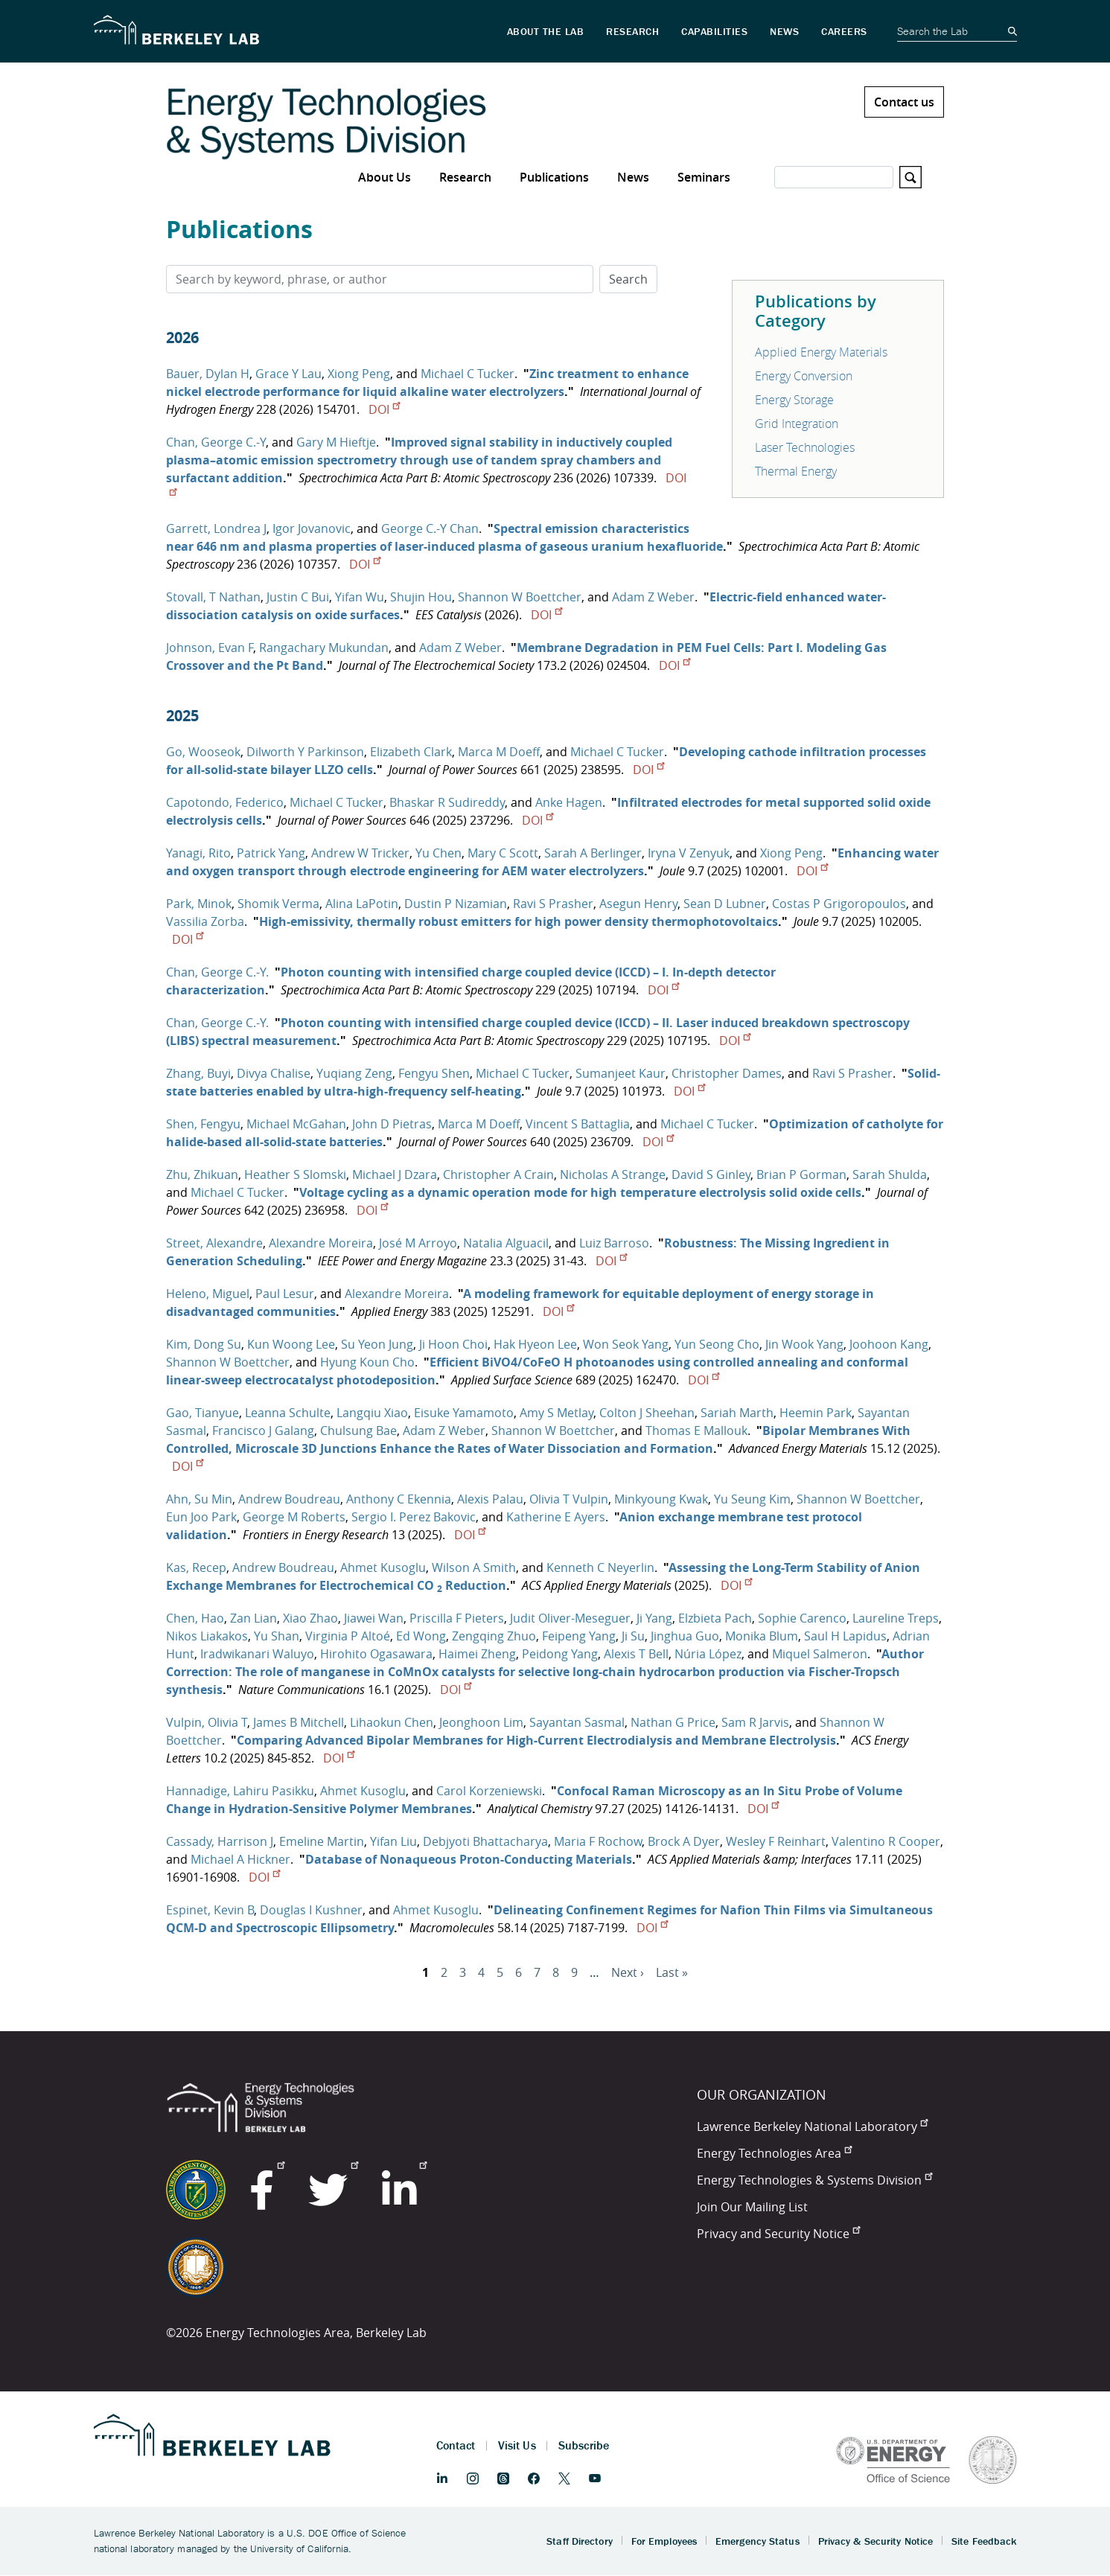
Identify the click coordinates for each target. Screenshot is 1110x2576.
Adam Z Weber (653, 597)
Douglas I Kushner (311, 1910)
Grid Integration (796, 423)
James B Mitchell (298, 1722)
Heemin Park (815, 1412)
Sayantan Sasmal (577, 1722)
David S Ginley (711, 1174)
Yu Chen (438, 853)
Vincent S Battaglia (578, 1124)
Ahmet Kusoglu (383, 1567)
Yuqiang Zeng (354, 1073)
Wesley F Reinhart (776, 1841)
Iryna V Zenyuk (689, 853)
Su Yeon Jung (377, 1344)
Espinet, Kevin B (210, 1910)
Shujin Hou (421, 597)
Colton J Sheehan (647, 1412)
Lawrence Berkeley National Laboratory (812, 2126)
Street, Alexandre (214, 1243)
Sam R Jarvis (755, 1722)
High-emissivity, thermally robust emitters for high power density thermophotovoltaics (518, 921)
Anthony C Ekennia (398, 1499)
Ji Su (633, 1636)
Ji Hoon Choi (453, 1344)
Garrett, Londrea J (216, 528)
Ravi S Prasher (553, 903)
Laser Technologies (805, 447)
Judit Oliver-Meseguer (570, 1618)
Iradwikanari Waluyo (257, 1654)
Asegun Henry (638, 903)
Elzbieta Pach (715, 1618)
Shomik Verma (278, 903)
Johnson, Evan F (209, 647)
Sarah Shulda (889, 1174)
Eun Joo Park (201, 1517)
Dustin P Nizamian (455, 903)
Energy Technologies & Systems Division (814, 2180)
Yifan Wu (359, 597)
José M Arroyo (418, 1243)
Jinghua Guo (685, 1636)
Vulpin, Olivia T (206, 1722)
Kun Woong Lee (291, 1344)
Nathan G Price (673, 1722)
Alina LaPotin (361, 903)
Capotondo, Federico (225, 802)
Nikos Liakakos (207, 1636)
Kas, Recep (196, 1567)
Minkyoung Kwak (661, 1499)
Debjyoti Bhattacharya (485, 1841)
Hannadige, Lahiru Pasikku (240, 1791)
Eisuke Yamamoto (464, 1412)
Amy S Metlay (556, 1412)
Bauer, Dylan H (207, 373)
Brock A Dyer (684, 1841)
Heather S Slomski (295, 1174)
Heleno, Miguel (207, 1293)
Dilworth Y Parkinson (305, 752)
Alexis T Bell (636, 1654)
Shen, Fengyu (203, 1124)
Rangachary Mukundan (324, 647)
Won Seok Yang (626, 1344)
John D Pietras (392, 1124)
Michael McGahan (296, 1124)
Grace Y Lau (288, 373)
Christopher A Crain (498, 1174)
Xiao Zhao (310, 1618)
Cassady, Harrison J (219, 1841)
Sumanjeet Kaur (620, 1073)
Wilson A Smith (474, 1567)
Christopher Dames (727, 1073)
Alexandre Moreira (321, 1243)
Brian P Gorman (801, 1174)
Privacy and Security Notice (778, 2233)
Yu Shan (276, 1636)
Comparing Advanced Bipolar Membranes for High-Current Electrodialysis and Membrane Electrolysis (536, 1740)
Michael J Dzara (394, 1174)
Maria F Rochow (598, 1841)
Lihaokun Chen (391, 1722)
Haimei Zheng (477, 1654)
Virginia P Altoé (347, 1636)
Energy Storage (794, 399)
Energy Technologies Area (774, 2153)
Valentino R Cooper (886, 1841)
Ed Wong (421, 1636)
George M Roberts (294, 1517)
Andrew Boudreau (289, 1499)
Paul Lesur (284, 1293)
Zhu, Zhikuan (202, 1174)
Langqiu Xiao (372, 1412)
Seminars (703, 177)
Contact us (904, 102)
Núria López (707, 1654)
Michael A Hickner (240, 1859)
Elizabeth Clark (411, 752)
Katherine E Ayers (555, 1517)
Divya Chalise (273, 1073)
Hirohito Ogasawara (376, 1654)
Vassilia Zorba (205, 921)
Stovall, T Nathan (213, 597)
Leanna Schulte (288, 1412)
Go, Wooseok (203, 752)
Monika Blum (761, 1636)
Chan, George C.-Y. (217, 972)
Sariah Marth (737, 1412)
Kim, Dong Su (203, 1344)
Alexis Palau (490, 1499)
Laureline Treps (895, 1618)
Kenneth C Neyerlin (600, 1567)
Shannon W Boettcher (519, 597)
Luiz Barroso (614, 1243)
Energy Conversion (803, 376)
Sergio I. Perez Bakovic (413, 1517)
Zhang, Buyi (198, 1073)
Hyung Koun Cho (367, 1362)
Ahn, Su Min (199, 1499)
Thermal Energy (796, 471)
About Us (384, 177)
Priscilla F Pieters (456, 1618)
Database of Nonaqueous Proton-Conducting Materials (468, 1859)
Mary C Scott (503, 853)
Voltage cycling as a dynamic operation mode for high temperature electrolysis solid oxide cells (580, 1192)
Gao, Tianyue (202, 1412)
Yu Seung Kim (752, 1499)
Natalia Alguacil (506, 1243)
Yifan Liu (393, 1841)
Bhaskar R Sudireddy (447, 802)
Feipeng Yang (579, 1636)
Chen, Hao (195, 1618)
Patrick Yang (271, 853)
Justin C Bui (298, 597)
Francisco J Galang (263, 1430)
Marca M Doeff (499, 752)
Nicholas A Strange (613, 1174)
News (633, 177)
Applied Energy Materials (821, 352)
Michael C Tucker (467, 373)
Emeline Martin (321, 1841)
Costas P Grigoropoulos (839, 903)
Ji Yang (654, 1618)
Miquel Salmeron (819, 1654)
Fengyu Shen (434, 1073)
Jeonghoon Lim (481, 1722)
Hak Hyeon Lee (535, 1344)
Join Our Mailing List (752, 2207)
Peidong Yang (560, 1654)
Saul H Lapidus (845, 1636)
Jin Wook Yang (804, 1344)
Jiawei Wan (374, 1618)
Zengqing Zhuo (494, 1636)
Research (465, 177)
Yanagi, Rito (198, 853)
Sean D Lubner (724, 903)
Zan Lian (253, 1618)
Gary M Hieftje (336, 442)
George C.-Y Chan (430, 528)
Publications (554, 177)
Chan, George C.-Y (216, 442)
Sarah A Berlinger (593, 853)
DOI (384, 409)
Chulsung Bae (358, 1430)
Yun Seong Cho (716, 1344)
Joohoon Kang (888, 1344)
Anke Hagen (568, 802)
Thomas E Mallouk (696, 1430)
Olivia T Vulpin (568, 1499)
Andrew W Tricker (360, 853)
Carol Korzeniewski (489, 1791)
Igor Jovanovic (311, 528)
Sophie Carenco (802, 1618)
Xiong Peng (359, 373)
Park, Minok (199, 903)
